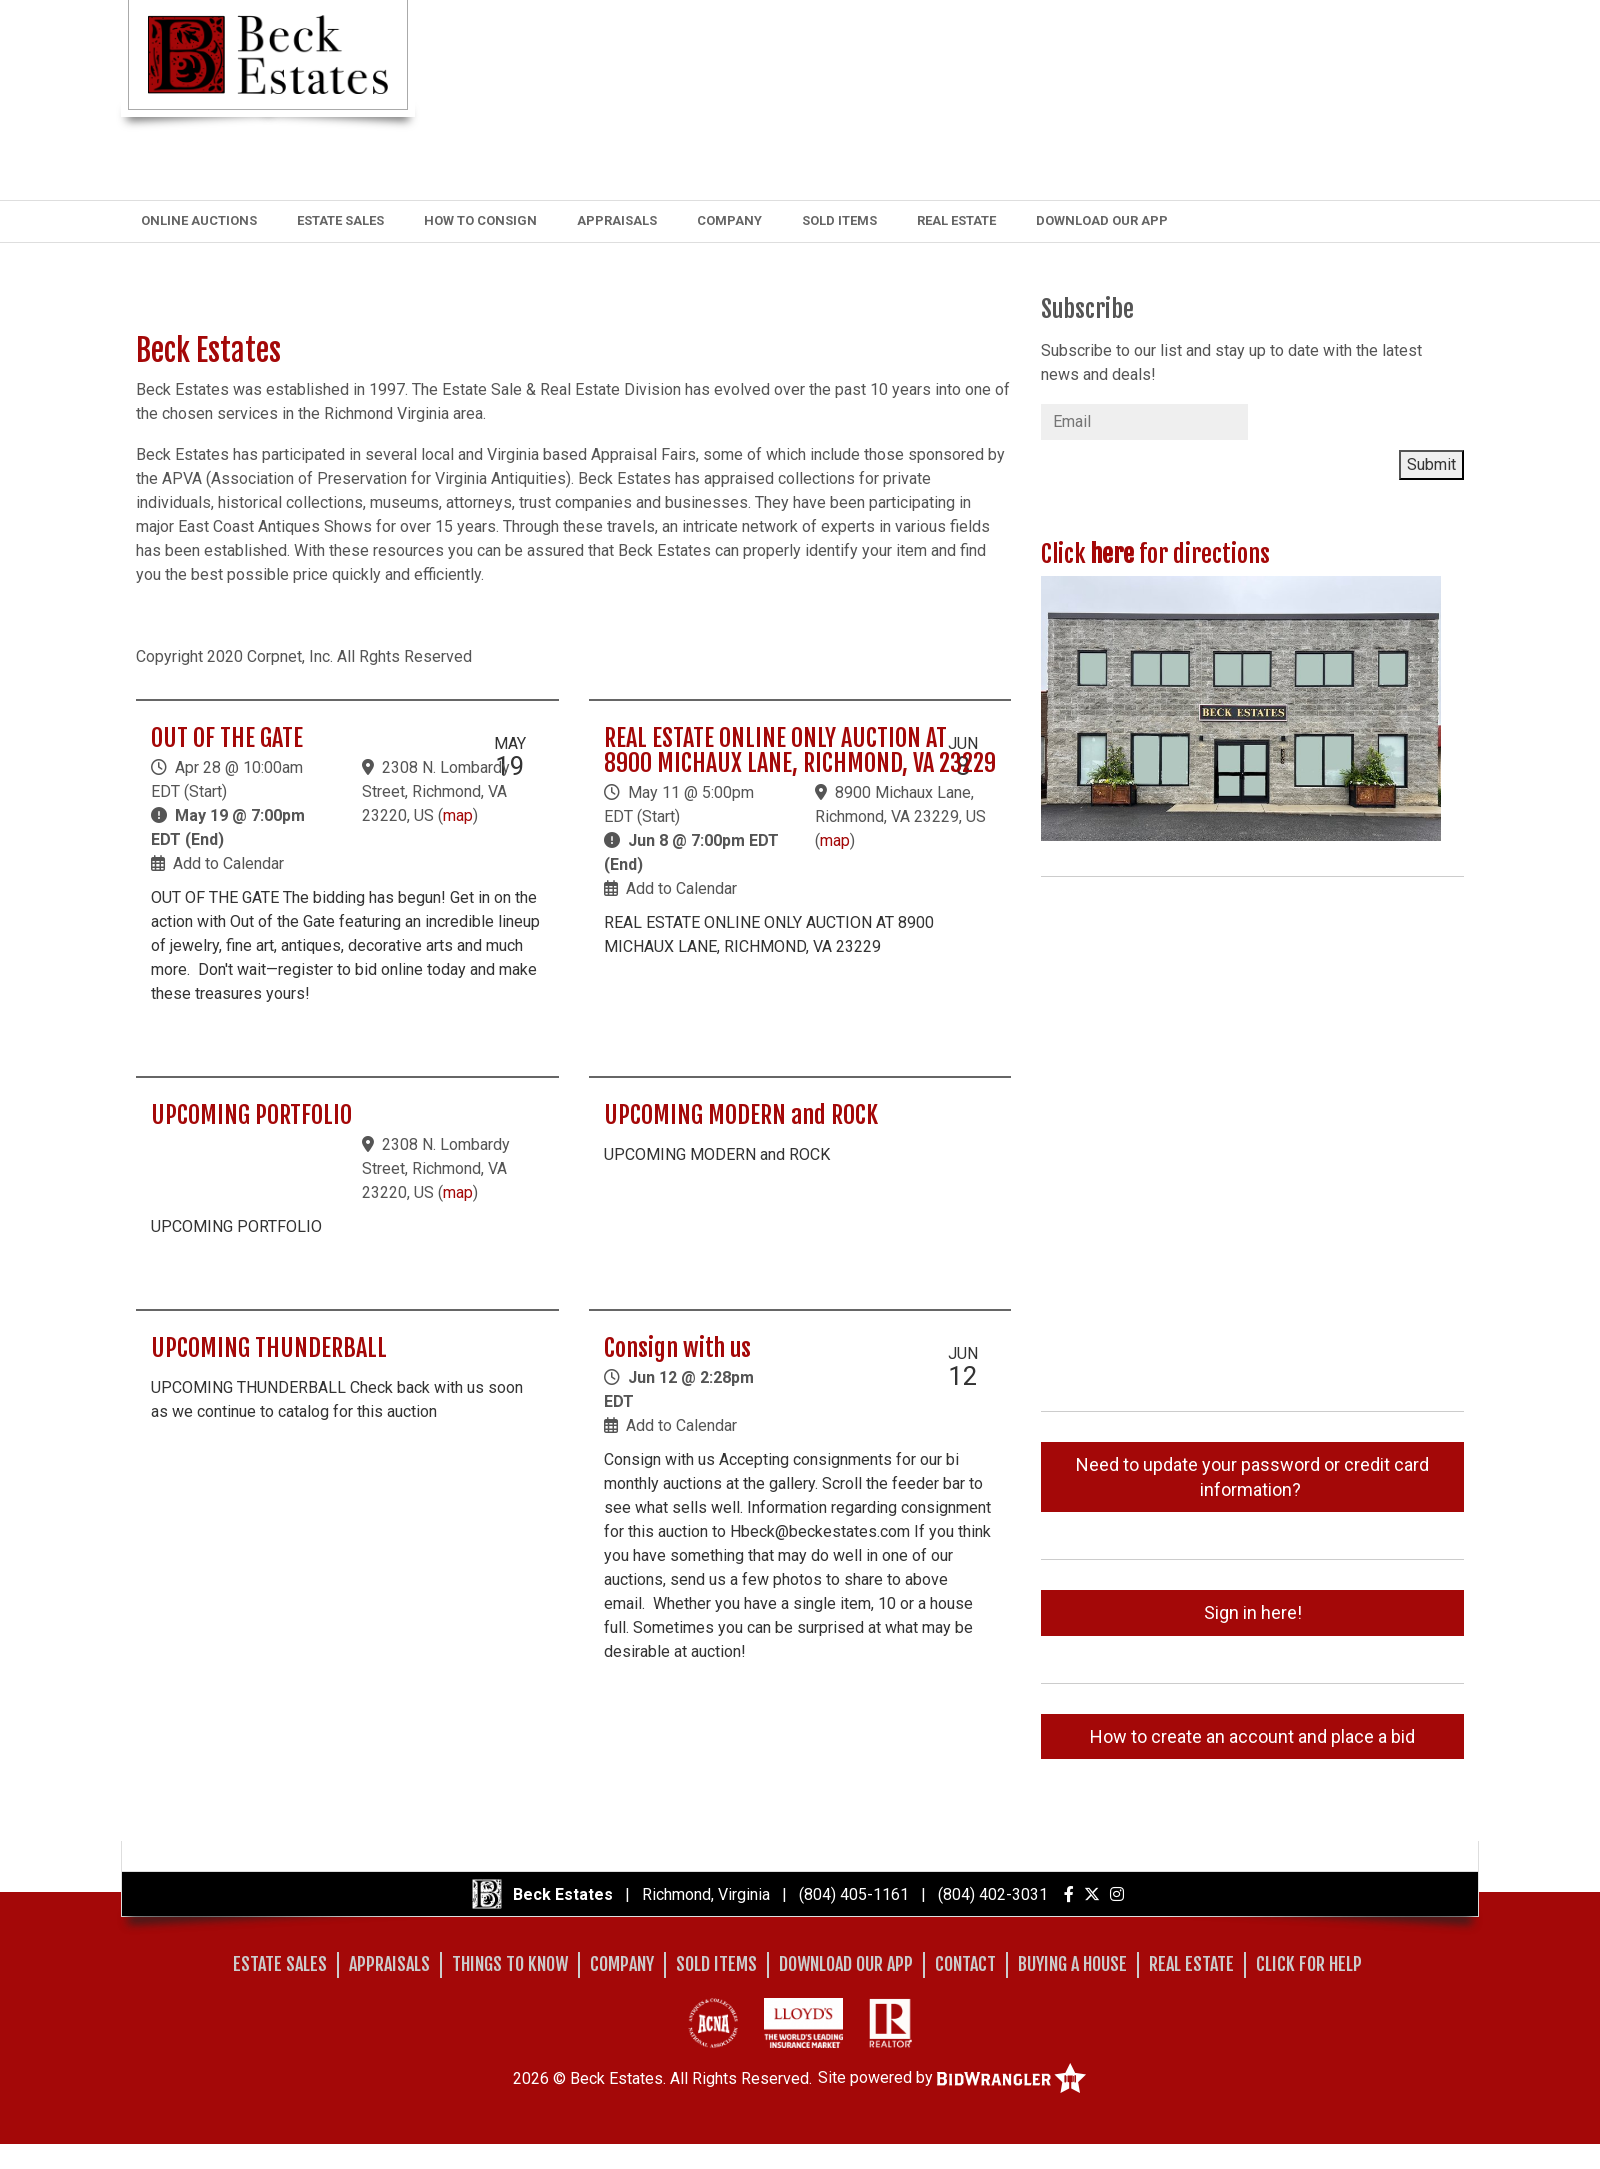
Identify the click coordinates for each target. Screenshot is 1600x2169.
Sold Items (839, 220)
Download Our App (1102, 220)
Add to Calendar (228, 863)
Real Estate (956, 220)
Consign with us (677, 1348)
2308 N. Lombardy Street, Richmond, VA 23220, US (436, 791)
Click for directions (1155, 554)
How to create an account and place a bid (1252, 1736)
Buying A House (1072, 1964)
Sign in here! (1253, 1612)
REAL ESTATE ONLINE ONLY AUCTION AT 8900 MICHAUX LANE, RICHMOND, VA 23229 (800, 750)
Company (729, 220)
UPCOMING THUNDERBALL (269, 1348)
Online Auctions (199, 220)
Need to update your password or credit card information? (1252, 1477)
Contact (965, 1964)
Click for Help (1309, 1964)
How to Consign (480, 220)
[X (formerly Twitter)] (1092, 1894)
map (458, 815)
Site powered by (952, 2077)
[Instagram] (1117, 1894)
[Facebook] (1069, 1894)
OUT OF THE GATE (227, 738)
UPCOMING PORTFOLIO (251, 1115)
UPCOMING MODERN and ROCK (741, 1115)
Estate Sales (340, 220)
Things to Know (510, 1964)
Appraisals (617, 220)
